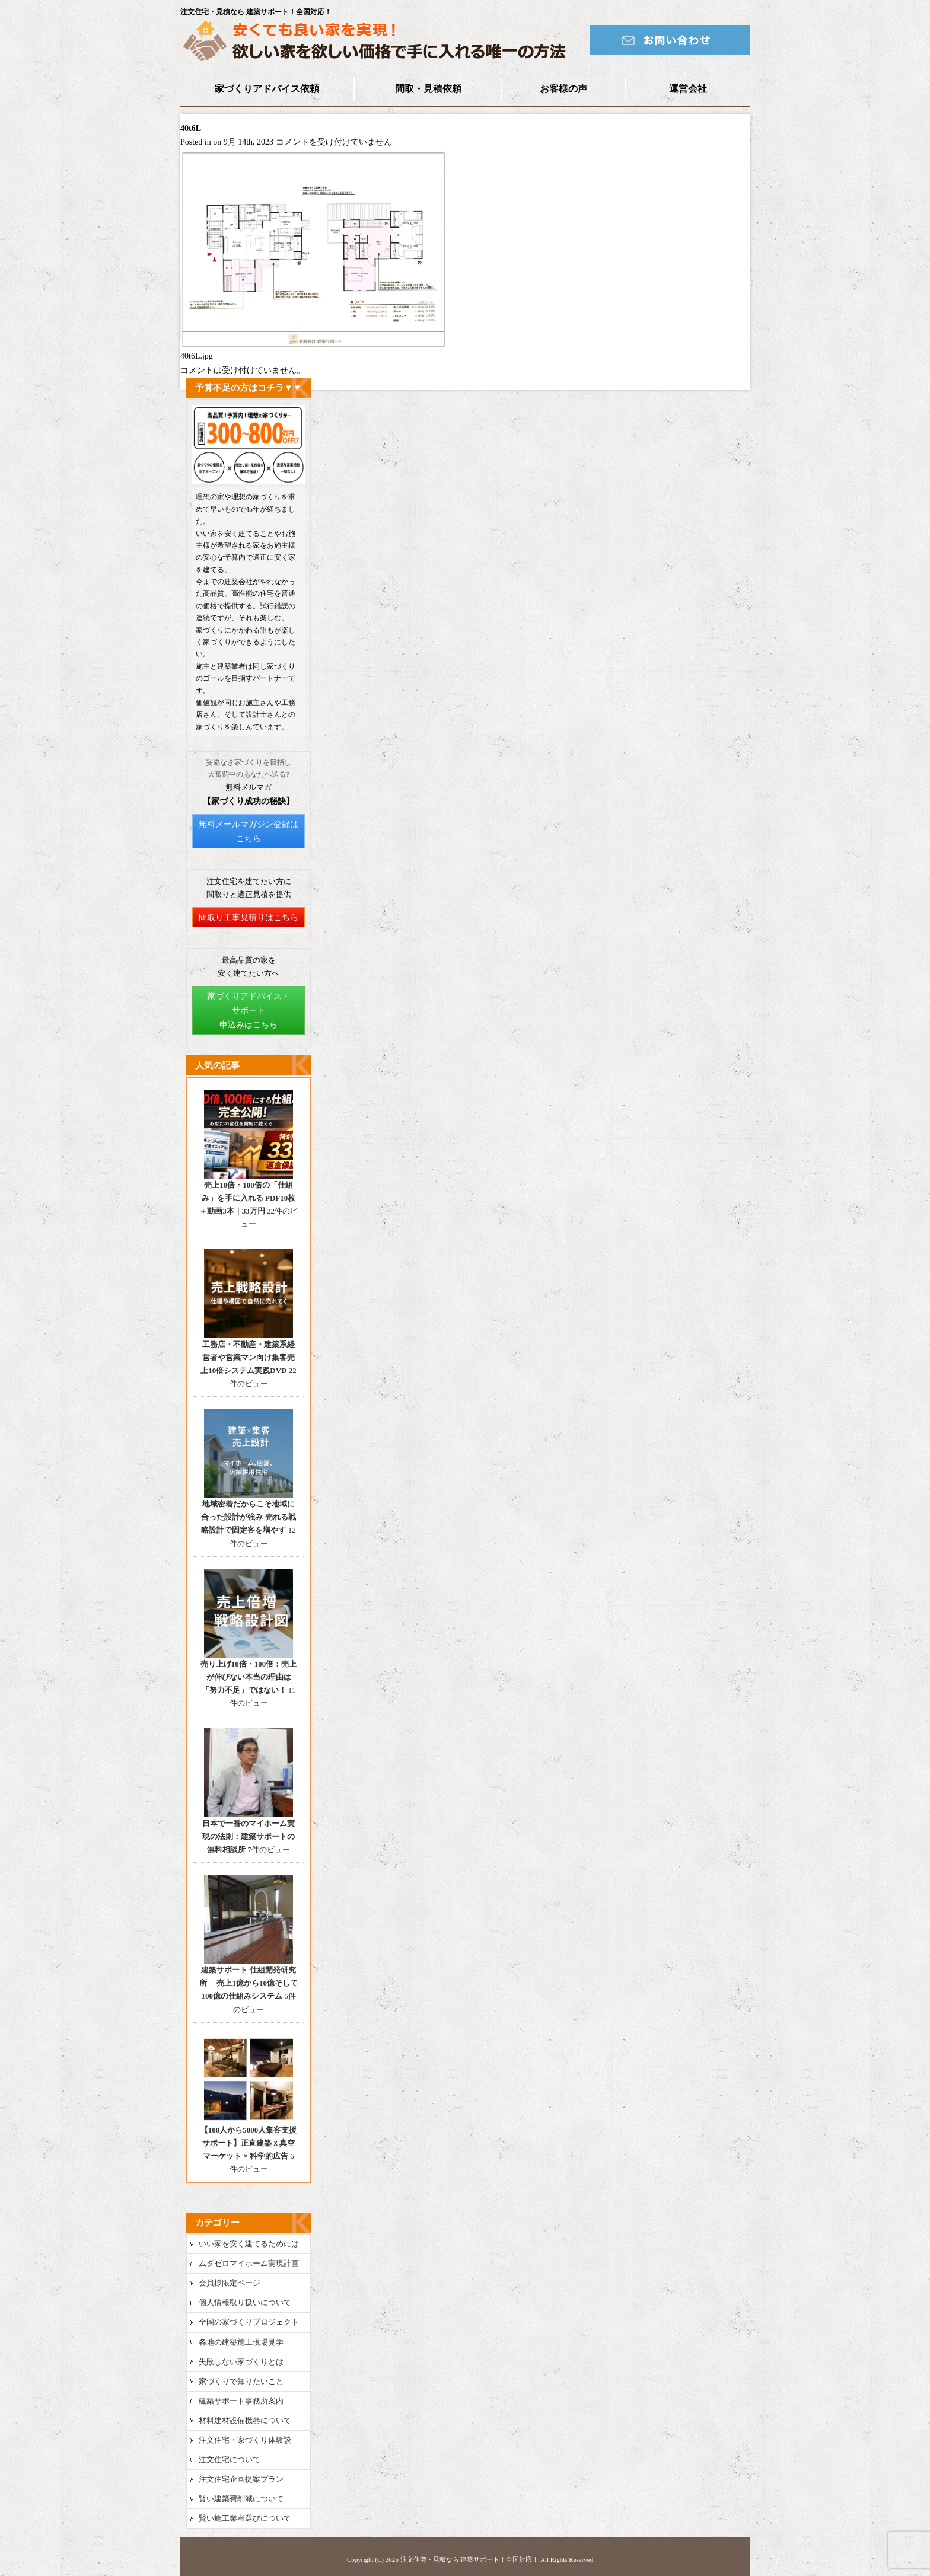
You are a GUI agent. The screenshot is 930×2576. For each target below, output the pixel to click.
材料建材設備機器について (245, 2420)
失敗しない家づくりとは (241, 2361)
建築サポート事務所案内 (241, 2400)
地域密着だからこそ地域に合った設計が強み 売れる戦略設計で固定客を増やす (248, 1516)
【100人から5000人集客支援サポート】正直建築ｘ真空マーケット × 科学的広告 (248, 2142)
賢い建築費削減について (241, 2498)
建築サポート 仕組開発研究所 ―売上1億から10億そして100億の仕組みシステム (248, 1982)
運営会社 (688, 89)
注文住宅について (229, 2459)
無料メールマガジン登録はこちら (248, 831)
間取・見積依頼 (428, 89)
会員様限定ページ (229, 2282)
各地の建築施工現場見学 (241, 2342)
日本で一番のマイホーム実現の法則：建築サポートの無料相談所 (248, 1836)
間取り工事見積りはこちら (248, 917)
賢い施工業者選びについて (245, 2518)
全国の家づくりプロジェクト (249, 2322)
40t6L (190, 128)
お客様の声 (563, 89)
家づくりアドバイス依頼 (267, 89)
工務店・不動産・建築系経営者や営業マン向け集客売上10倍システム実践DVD (247, 1357)
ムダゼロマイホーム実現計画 (249, 2263)
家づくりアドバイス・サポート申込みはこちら (248, 1010)
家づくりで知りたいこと (241, 2381)
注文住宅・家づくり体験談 (245, 2439)
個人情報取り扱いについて (245, 2302)
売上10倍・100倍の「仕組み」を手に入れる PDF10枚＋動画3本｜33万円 (247, 1197)
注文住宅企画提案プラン (241, 2479)
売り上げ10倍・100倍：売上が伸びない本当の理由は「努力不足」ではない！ (248, 1676)
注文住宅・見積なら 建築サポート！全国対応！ (469, 2559)
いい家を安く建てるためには (249, 2243)
